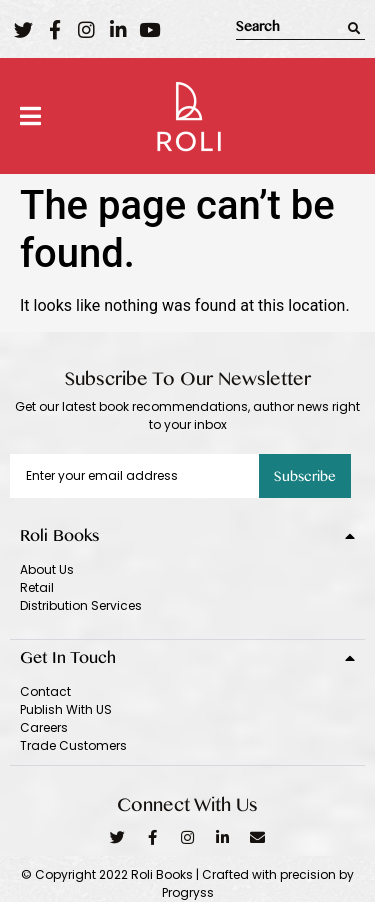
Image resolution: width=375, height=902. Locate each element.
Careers (44, 727)
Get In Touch (68, 661)
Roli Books (60, 539)
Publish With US (66, 709)
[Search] (354, 28)
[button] (30, 116)
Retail (37, 587)
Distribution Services (81, 605)
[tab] (187, 534)
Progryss (188, 892)
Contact (45, 691)
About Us (47, 569)
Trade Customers (73, 745)
